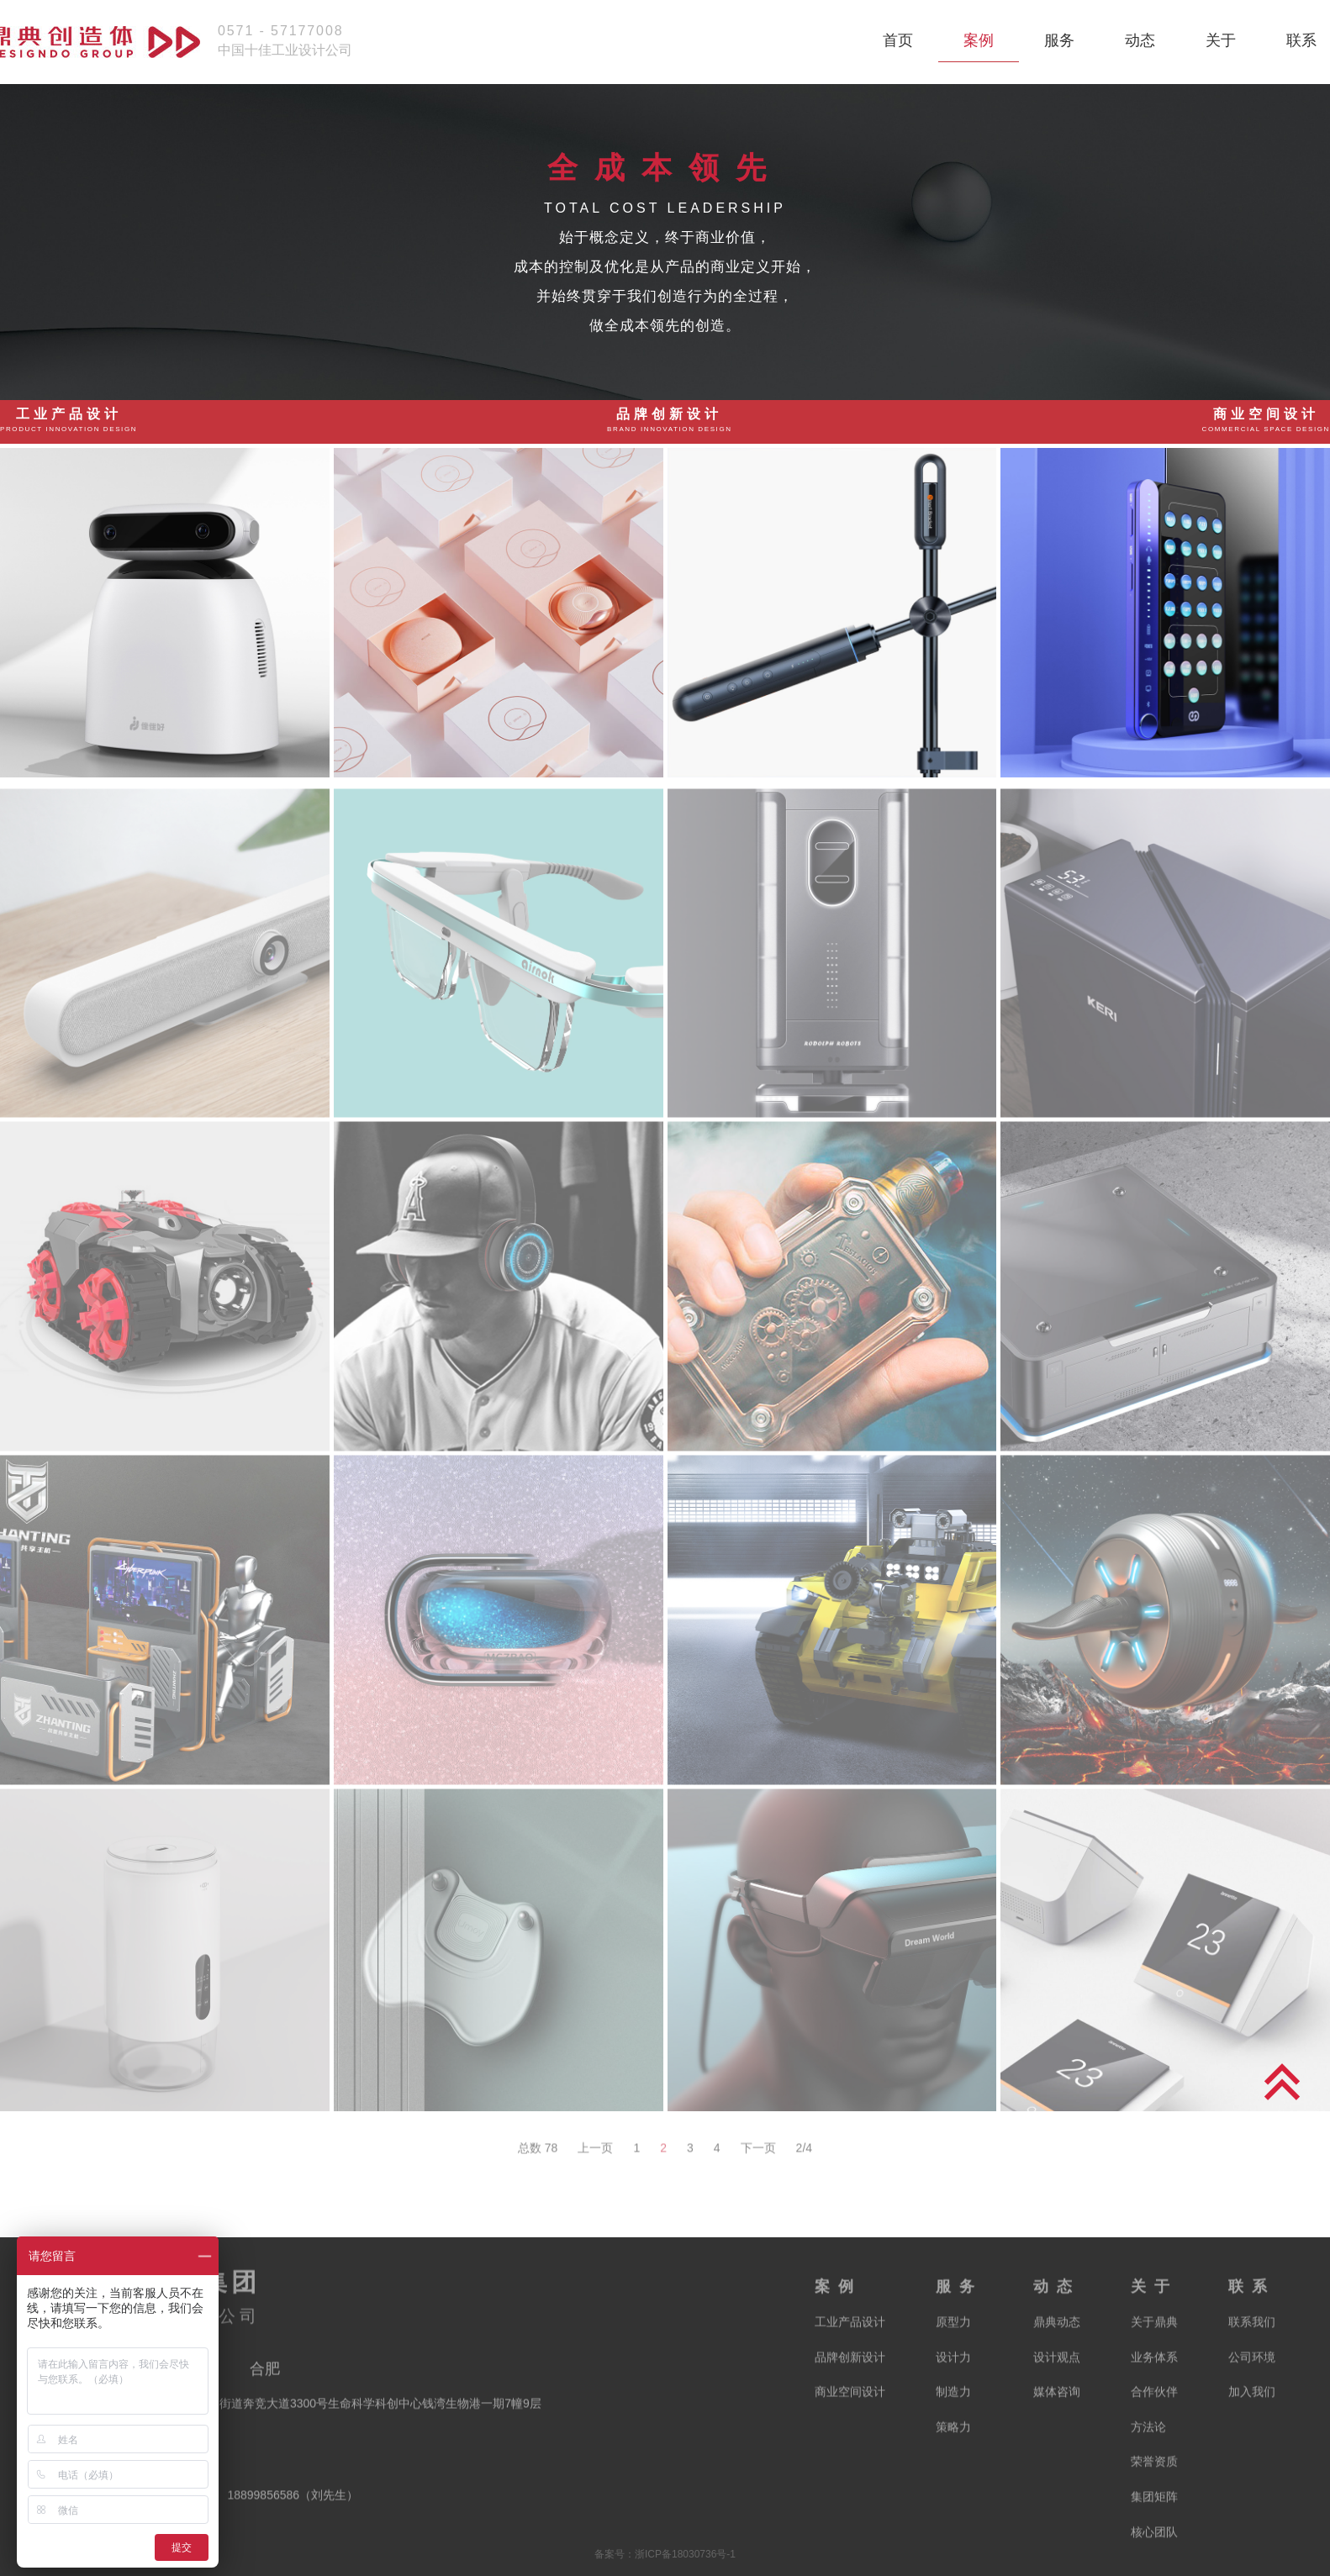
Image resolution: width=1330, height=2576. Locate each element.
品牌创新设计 (669, 420)
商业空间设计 (1266, 420)
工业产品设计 (68, 420)
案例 (978, 40)
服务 (1059, 40)
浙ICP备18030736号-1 (685, 2554)
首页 (898, 40)
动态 (1140, 40)
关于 (1221, 40)
